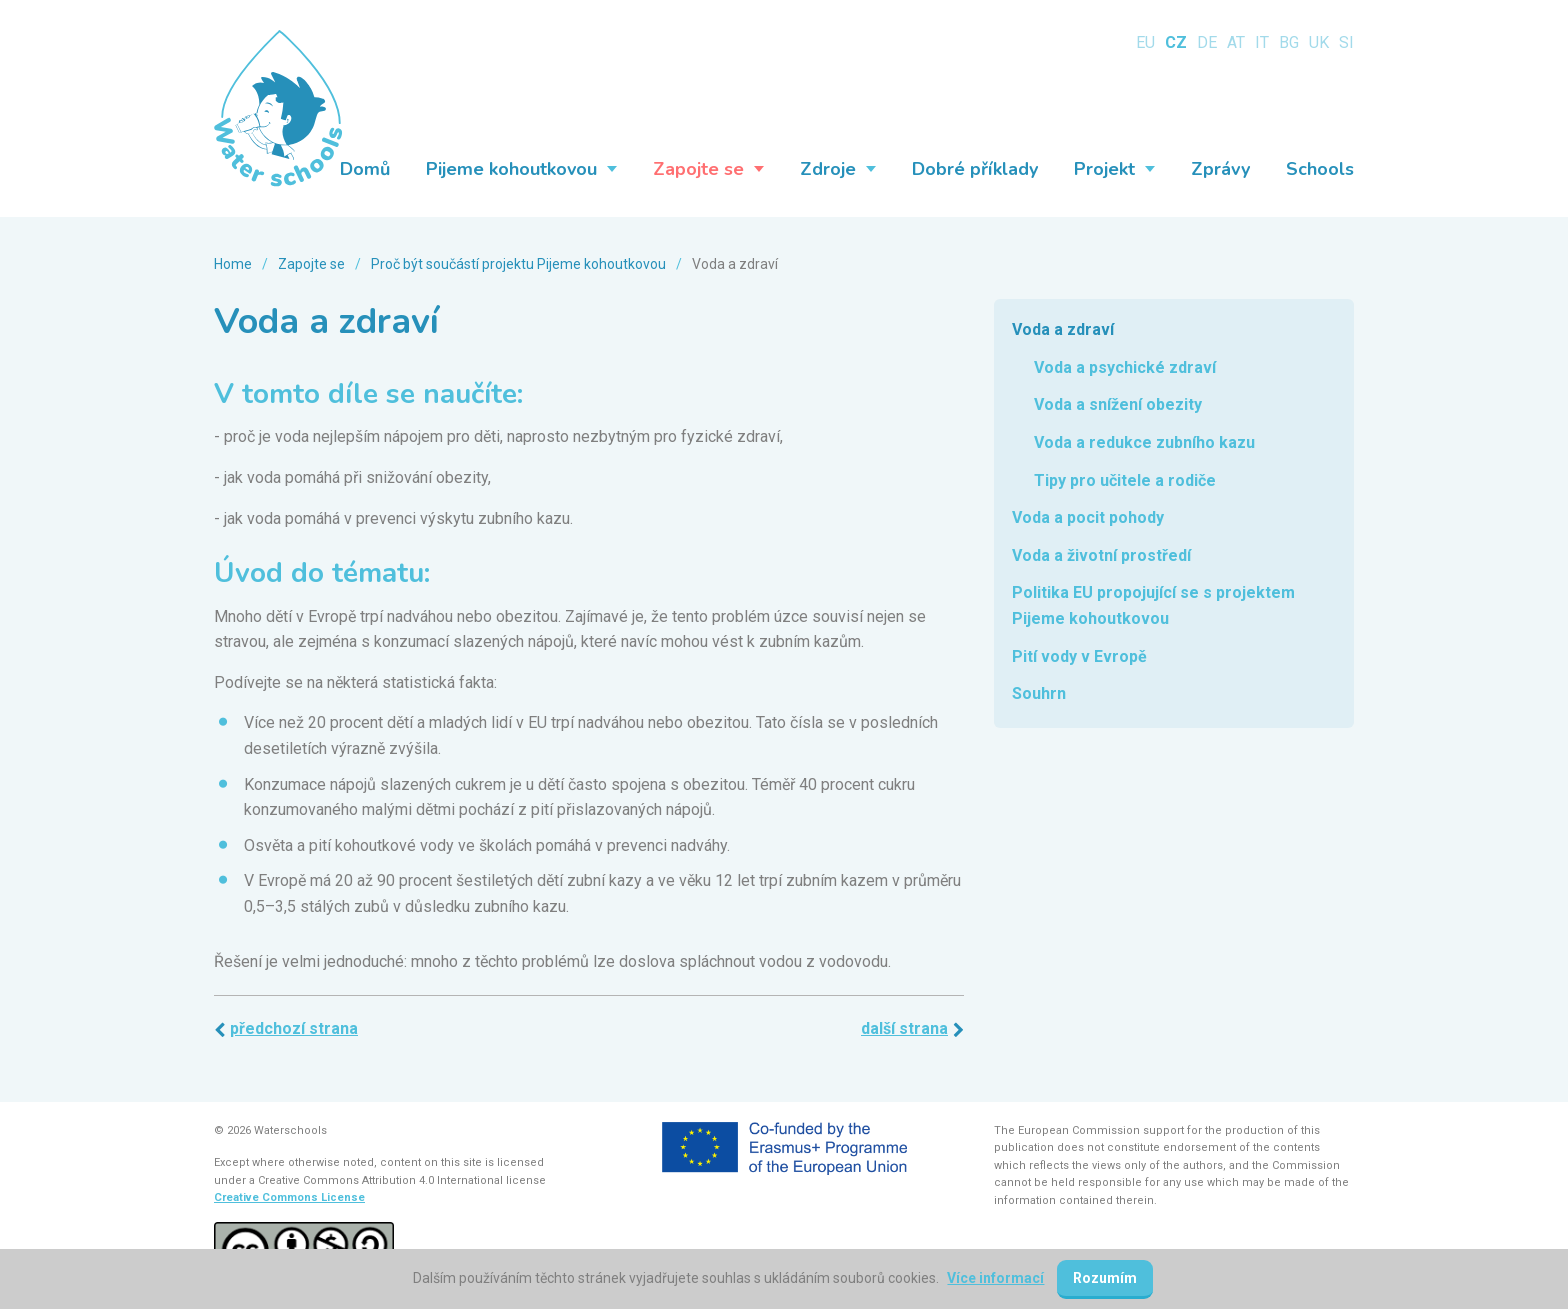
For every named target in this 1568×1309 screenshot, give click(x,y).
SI (1346, 42)
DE (1207, 42)
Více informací (996, 1278)
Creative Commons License (289, 1197)
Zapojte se (311, 264)
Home (233, 264)
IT (1262, 42)
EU (1145, 42)
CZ (1176, 42)
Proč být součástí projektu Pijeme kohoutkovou (518, 264)
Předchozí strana (294, 1028)
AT (1236, 42)
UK (1319, 42)
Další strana (904, 1028)
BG (1289, 42)
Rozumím (1106, 1278)
